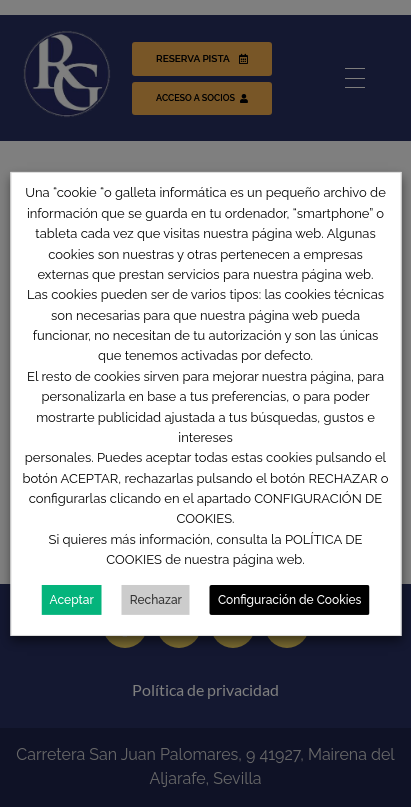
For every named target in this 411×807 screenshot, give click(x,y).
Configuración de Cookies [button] (290, 600)
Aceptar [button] (72, 600)
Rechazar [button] (156, 600)
